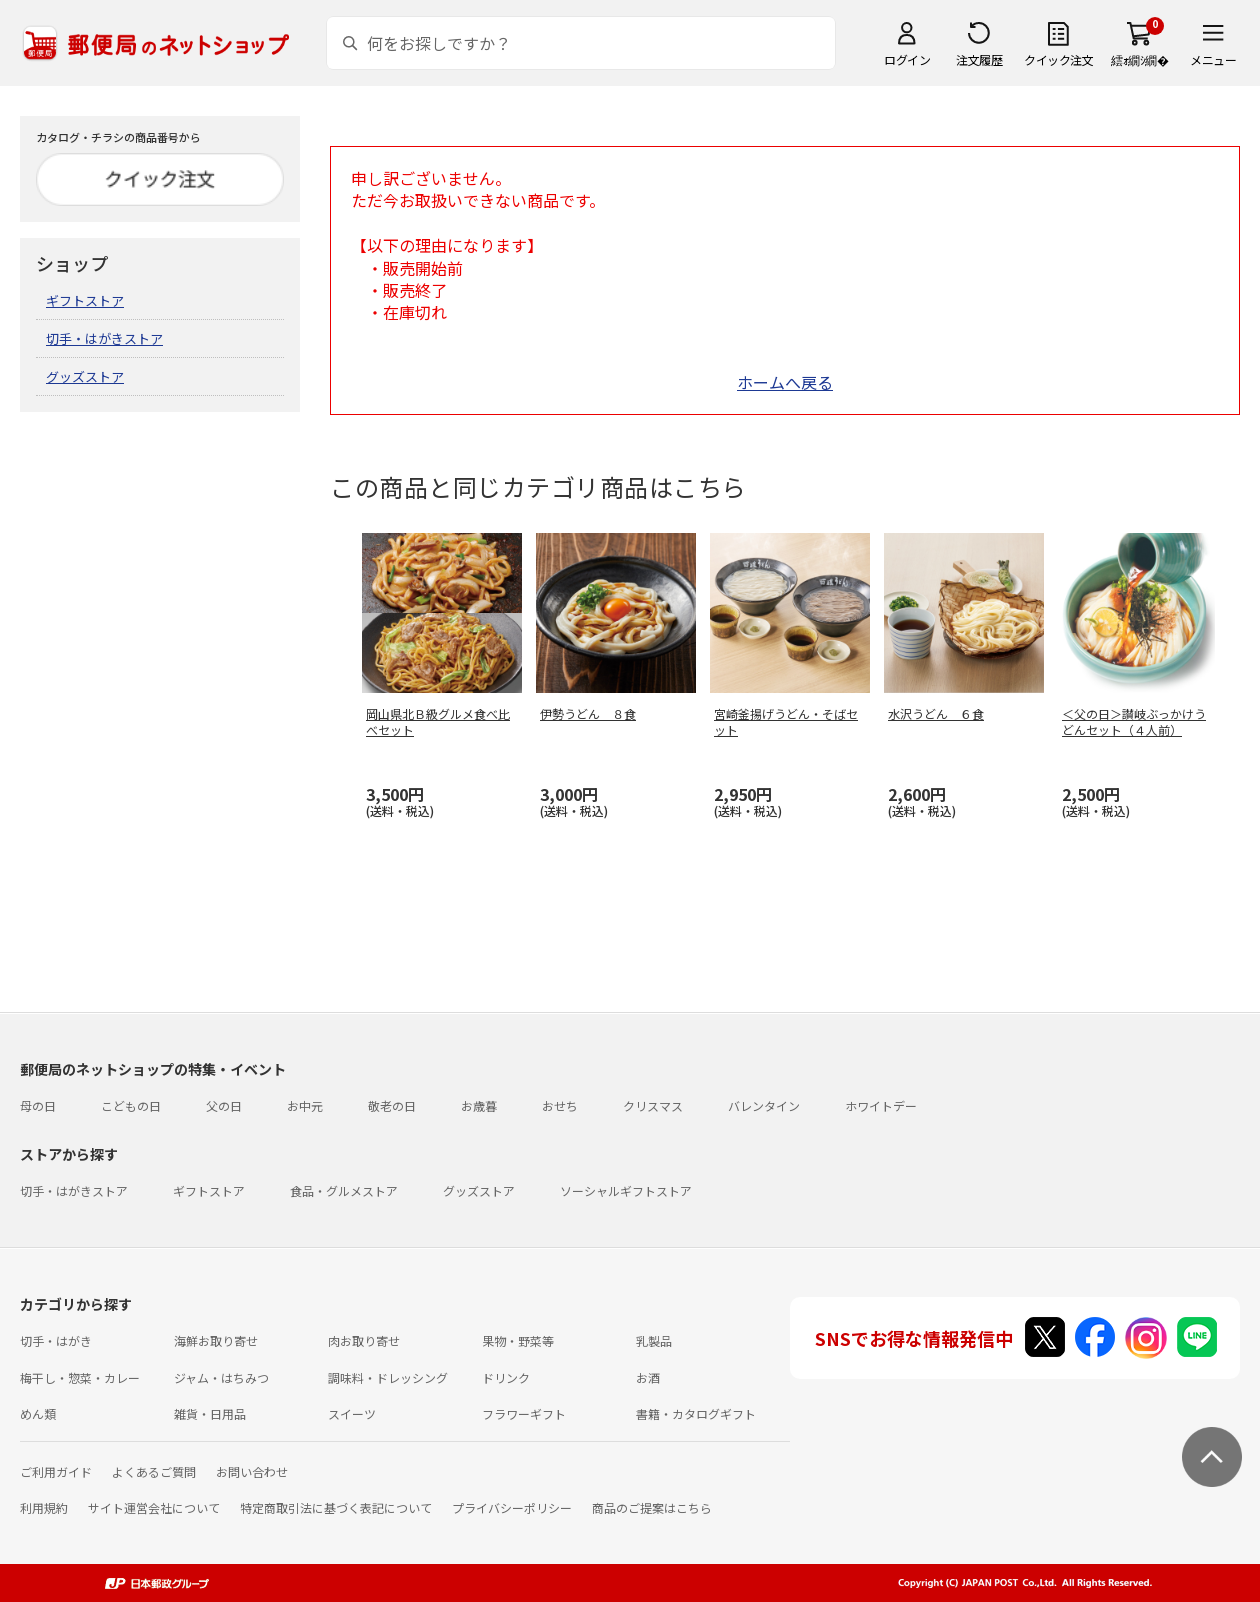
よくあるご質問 (154, 1471)
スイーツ (352, 1413)
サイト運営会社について (154, 1507)
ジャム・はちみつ (221, 1377)
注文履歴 (979, 59)
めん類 (38, 1413)
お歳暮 (479, 1105)
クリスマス (653, 1105)
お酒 (648, 1377)
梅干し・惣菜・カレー (80, 1377)
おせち (560, 1105)
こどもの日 (131, 1105)
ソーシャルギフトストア (626, 1190)
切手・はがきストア (104, 338)
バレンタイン (764, 1105)
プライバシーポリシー (512, 1507)
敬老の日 (392, 1105)
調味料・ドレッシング (388, 1377)
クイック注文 (1058, 59)
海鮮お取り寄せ (216, 1340)
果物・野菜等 (518, 1340)
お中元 (305, 1105)
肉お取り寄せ (364, 1340)
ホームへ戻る (785, 382)
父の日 (224, 1105)
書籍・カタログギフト (696, 1413)
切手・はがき (56, 1340)
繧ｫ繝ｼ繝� (1139, 59)
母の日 (38, 1105)
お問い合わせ (252, 1471)
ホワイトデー (881, 1105)
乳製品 (654, 1340)
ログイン (907, 59)
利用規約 (44, 1507)
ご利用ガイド (56, 1471)
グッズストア (85, 376)
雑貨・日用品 (210, 1413)
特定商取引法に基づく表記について (336, 1507)
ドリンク (506, 1377)
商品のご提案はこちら (652, 1507)
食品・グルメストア (344, 1190)
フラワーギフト (524, 1413)
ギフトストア (85, 300)
